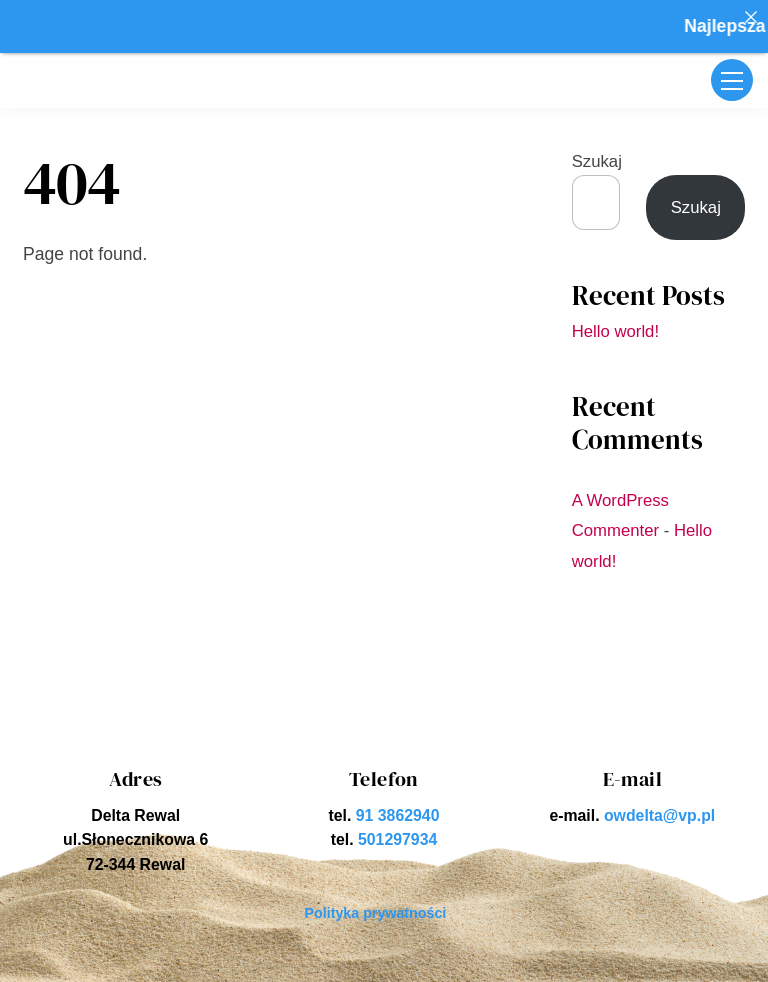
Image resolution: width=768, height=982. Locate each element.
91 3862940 (398, 815)
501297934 (397, 839)
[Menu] (732, 80)
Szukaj (597, 161)
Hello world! (615, 331)
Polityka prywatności (376, 913)
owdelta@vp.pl (659, 815)
